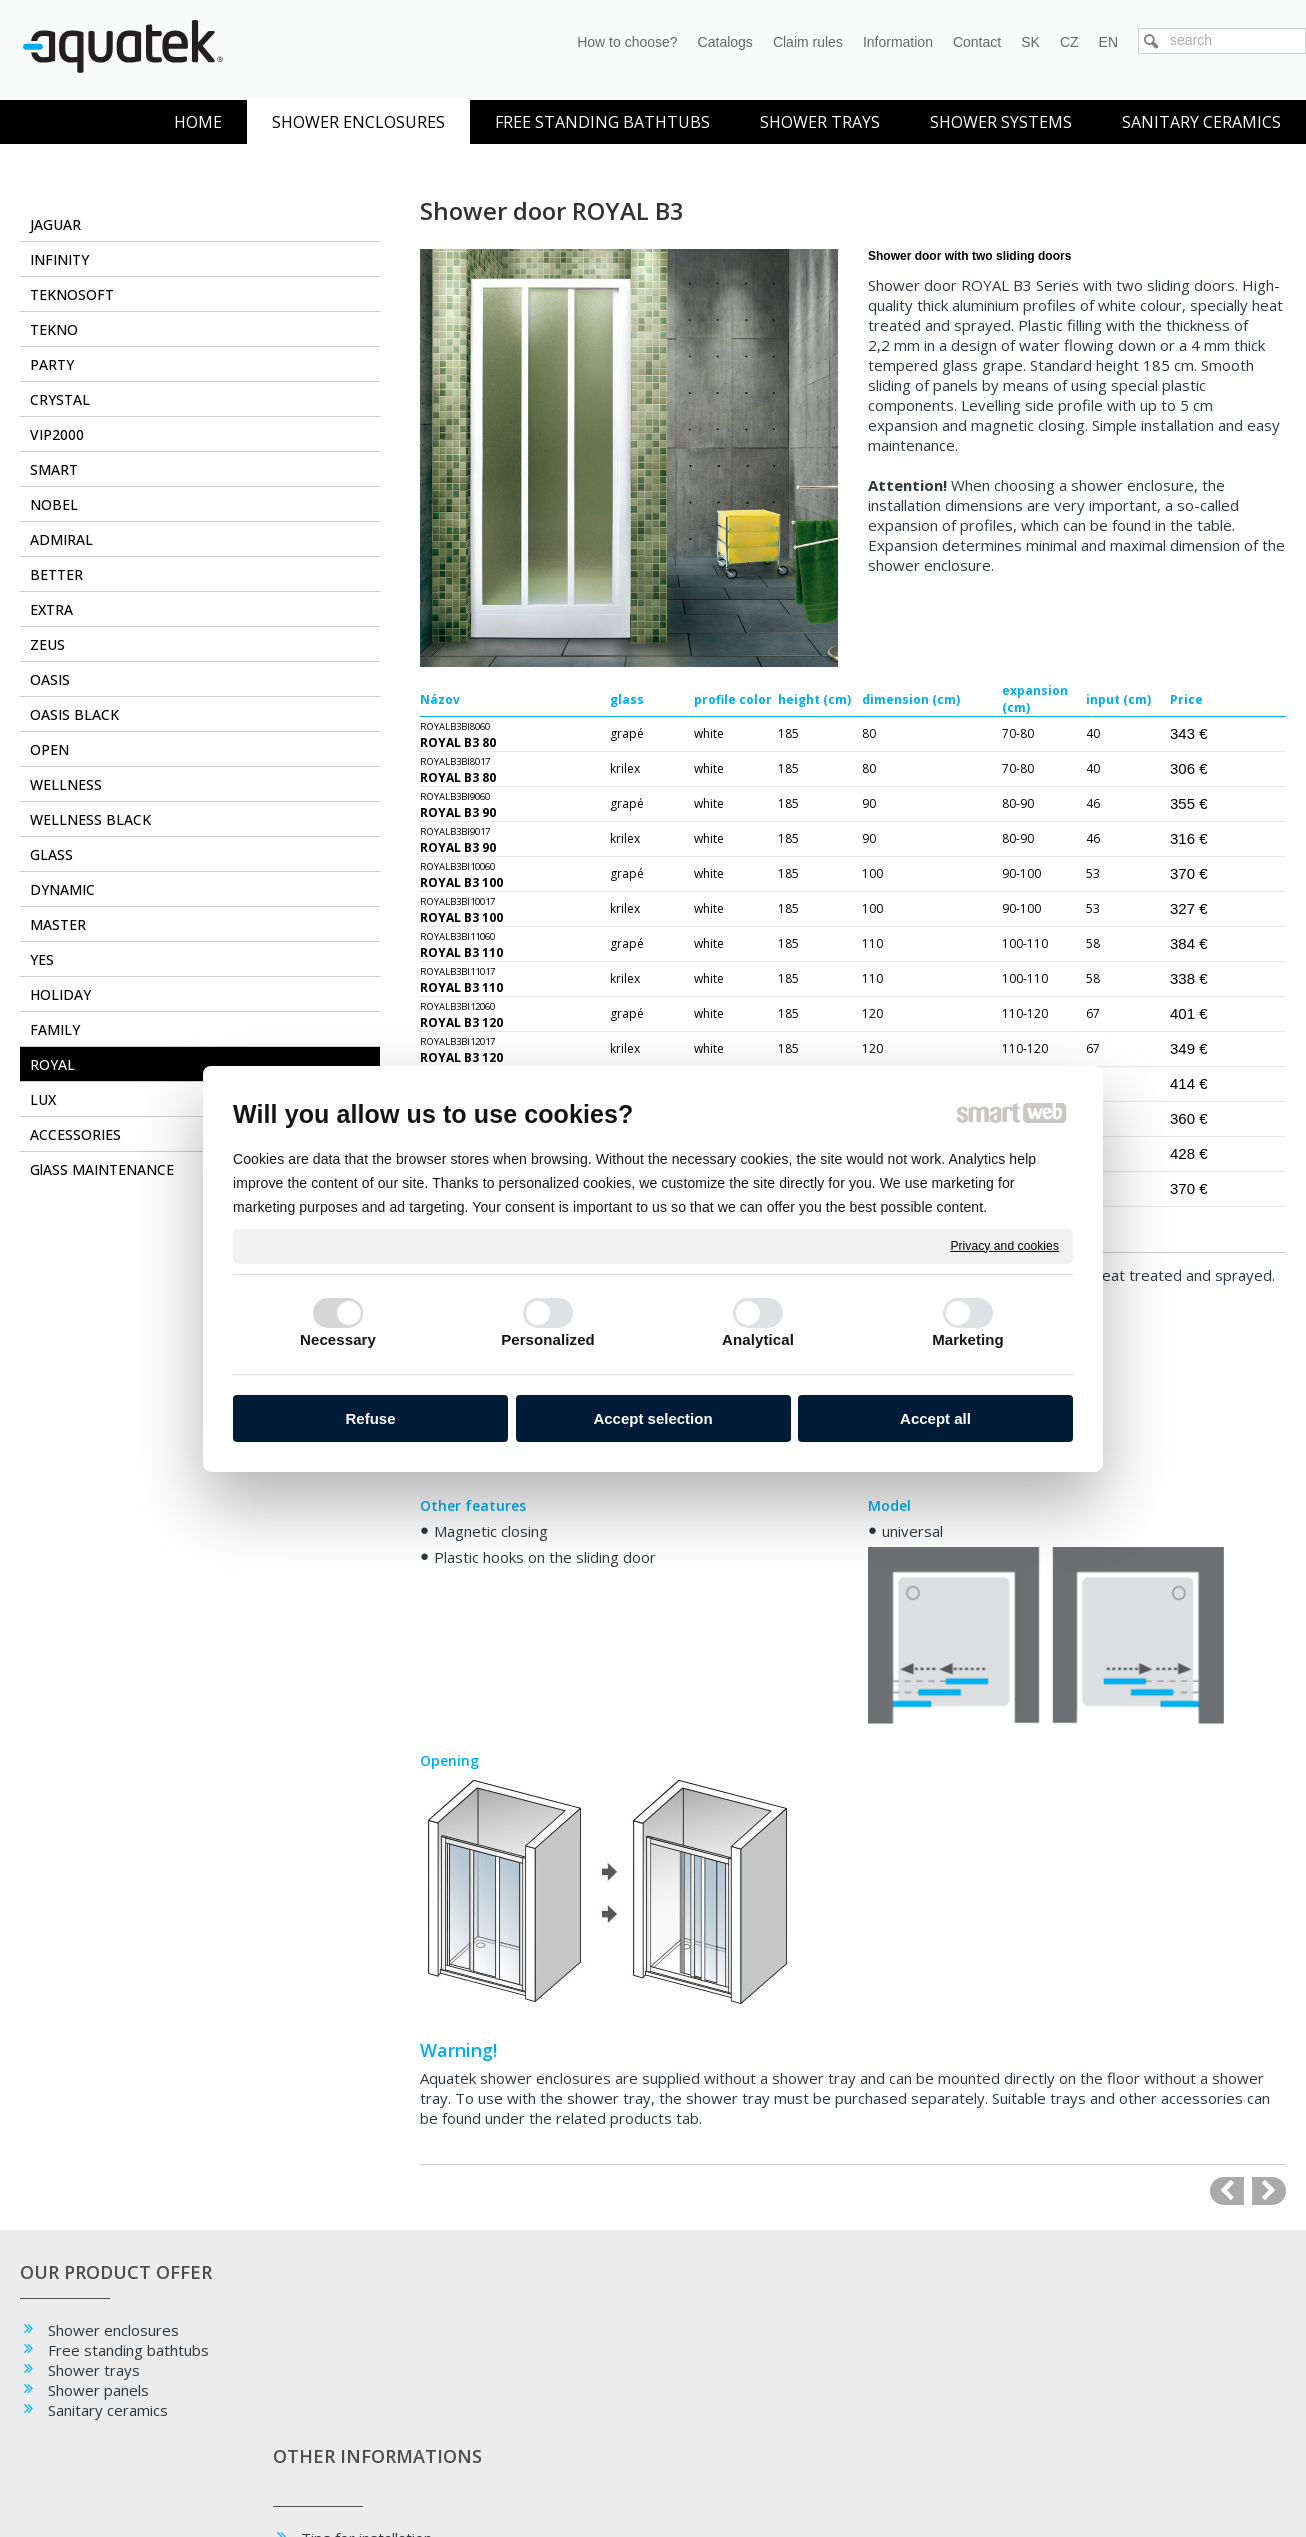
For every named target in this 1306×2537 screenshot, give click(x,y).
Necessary (338, 1339)
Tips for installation (372, 2378)
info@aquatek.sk (873, 2412)
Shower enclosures (113, 2330)
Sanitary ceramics (108, 2410)
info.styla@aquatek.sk (1149, 2433)
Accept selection (652, 1418)
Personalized (548, 1339)
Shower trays (94, 2370)
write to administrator (670, 2488)
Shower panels (98, 2390)
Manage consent (922, 2488)
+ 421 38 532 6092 (880, 2391)
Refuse (370, 1418)
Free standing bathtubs (128, 2350)
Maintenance (350, 2398)
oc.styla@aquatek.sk (1144, 2412)
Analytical (758, 1339)
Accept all (935, 1418)
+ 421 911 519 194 (1139, 2391)
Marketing (968, 1339)
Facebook (599, 2330)
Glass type (344, 2418)
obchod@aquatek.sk (885, 2433)
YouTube (597, 2370)
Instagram (601, 2350)
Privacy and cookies (1004, 1245)
